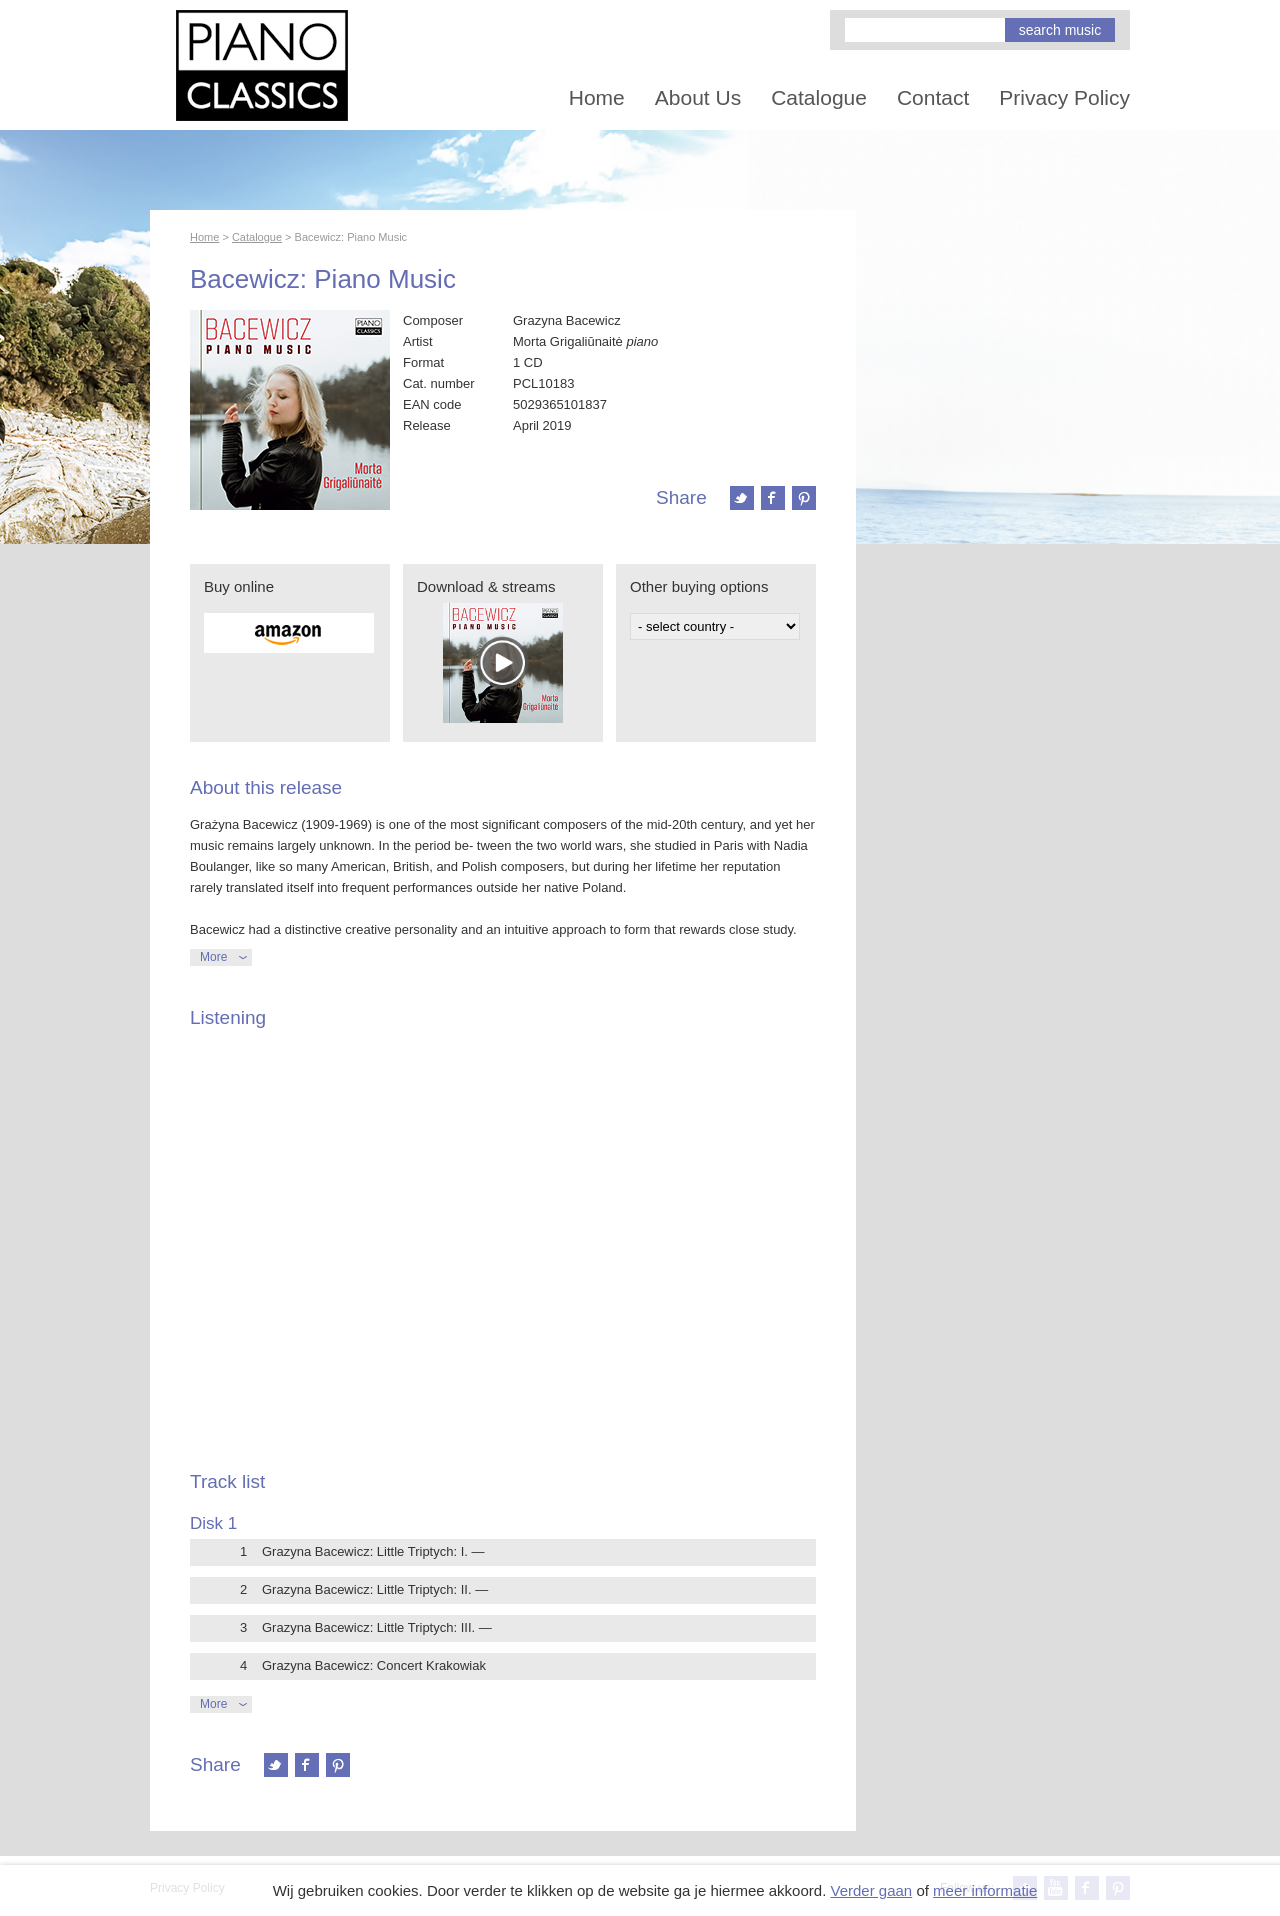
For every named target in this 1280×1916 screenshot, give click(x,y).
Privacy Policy (1064, 97)
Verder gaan (871, 1890)
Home (597, 97)
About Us (698, 97)
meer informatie (985, 1890)
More (213, 957)
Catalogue (819, 97)
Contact (933, 97)
